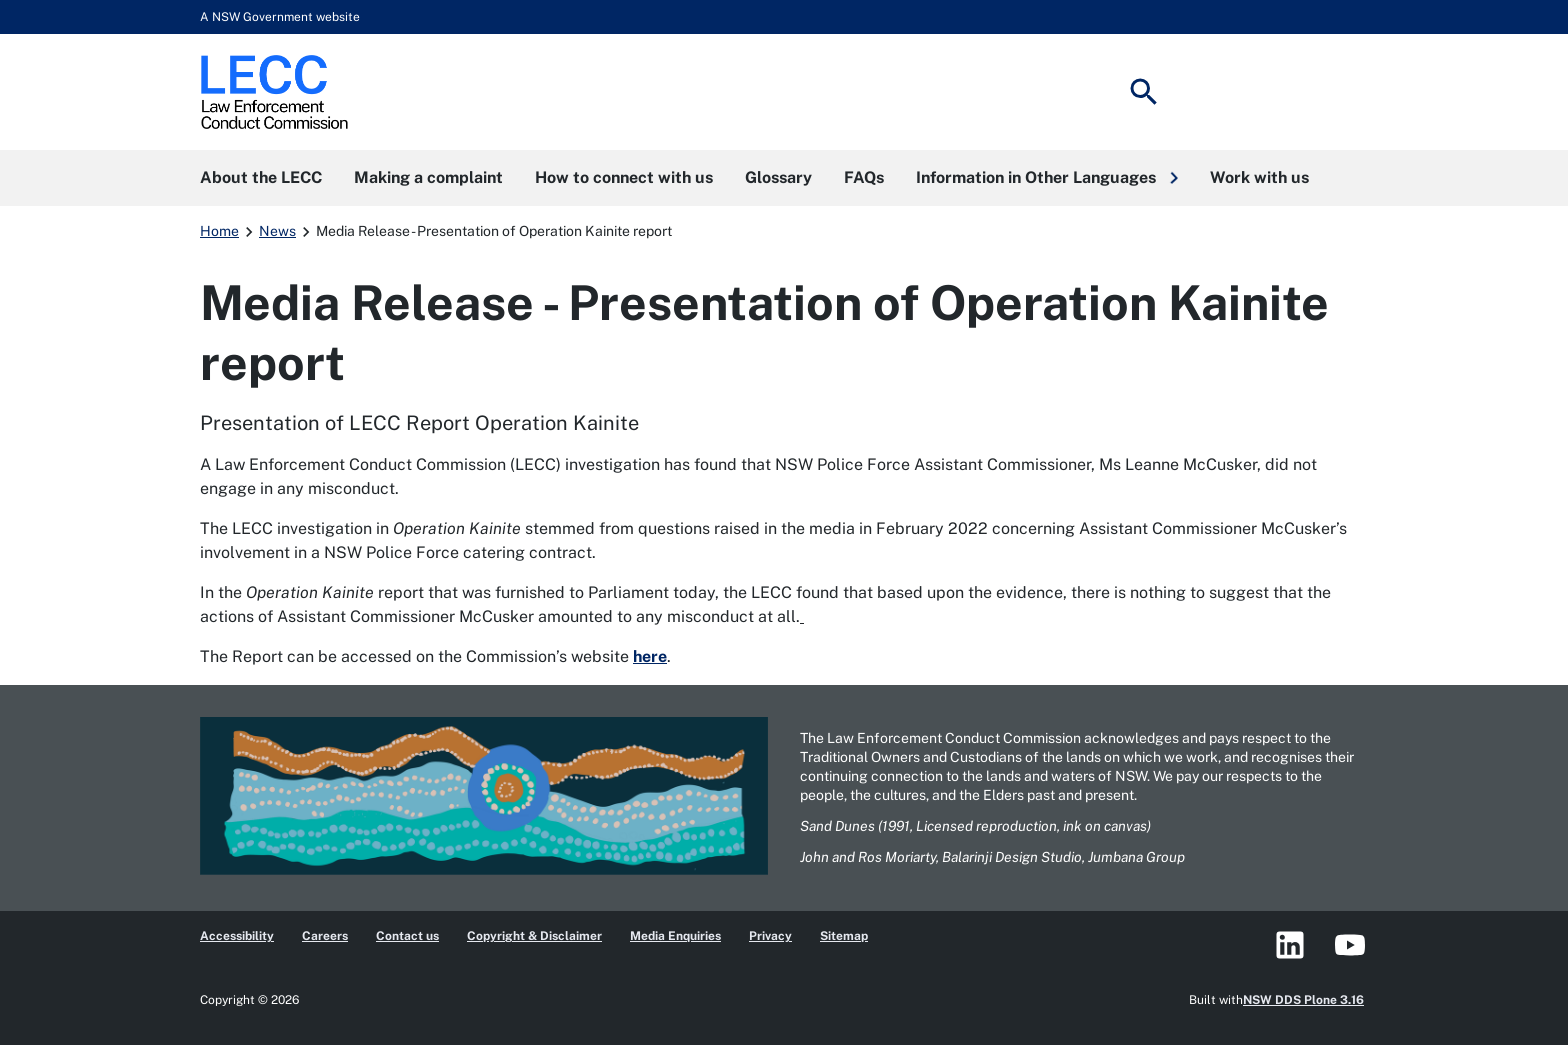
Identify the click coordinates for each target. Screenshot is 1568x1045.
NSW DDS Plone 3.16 (1303, 1000)
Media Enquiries (675, 936)
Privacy (770, 936)
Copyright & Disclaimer (534, 936)
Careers (325, 936)
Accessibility (237, 936)
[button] (1047, 178)
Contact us (407, 936)
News (277, 231)
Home (219, 231)
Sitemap (844, 936)
